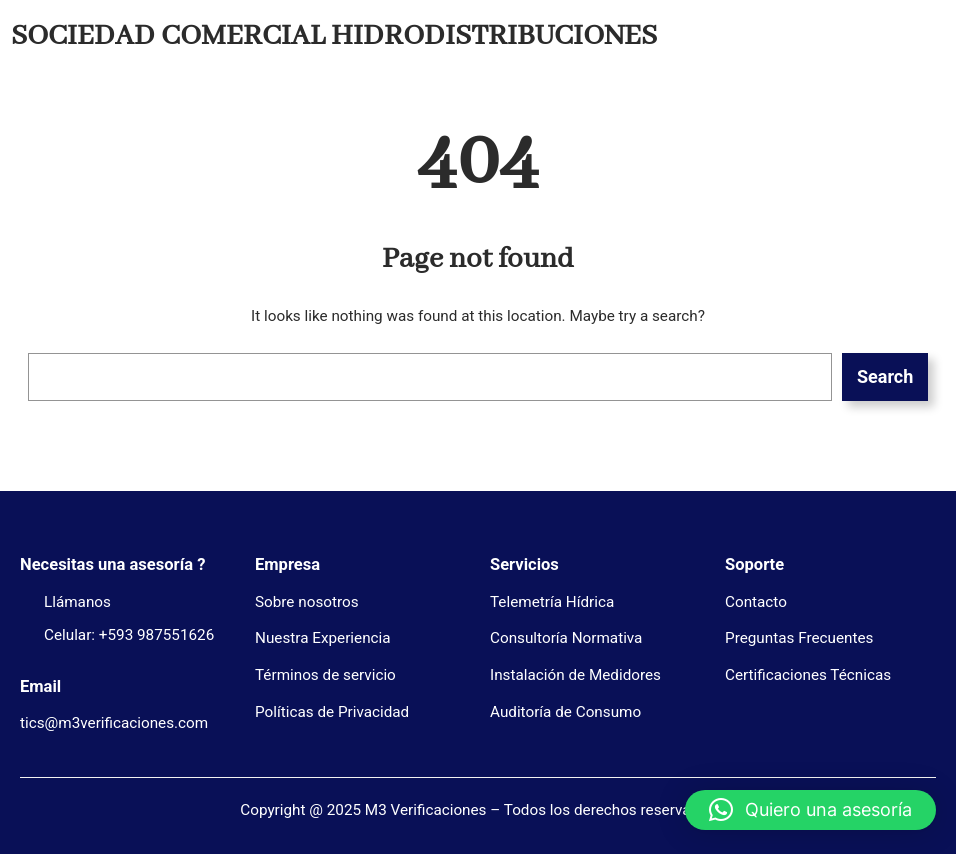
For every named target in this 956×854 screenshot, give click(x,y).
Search (885, 376)
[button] (810, 810)
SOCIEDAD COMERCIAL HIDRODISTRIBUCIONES (334, 36)
